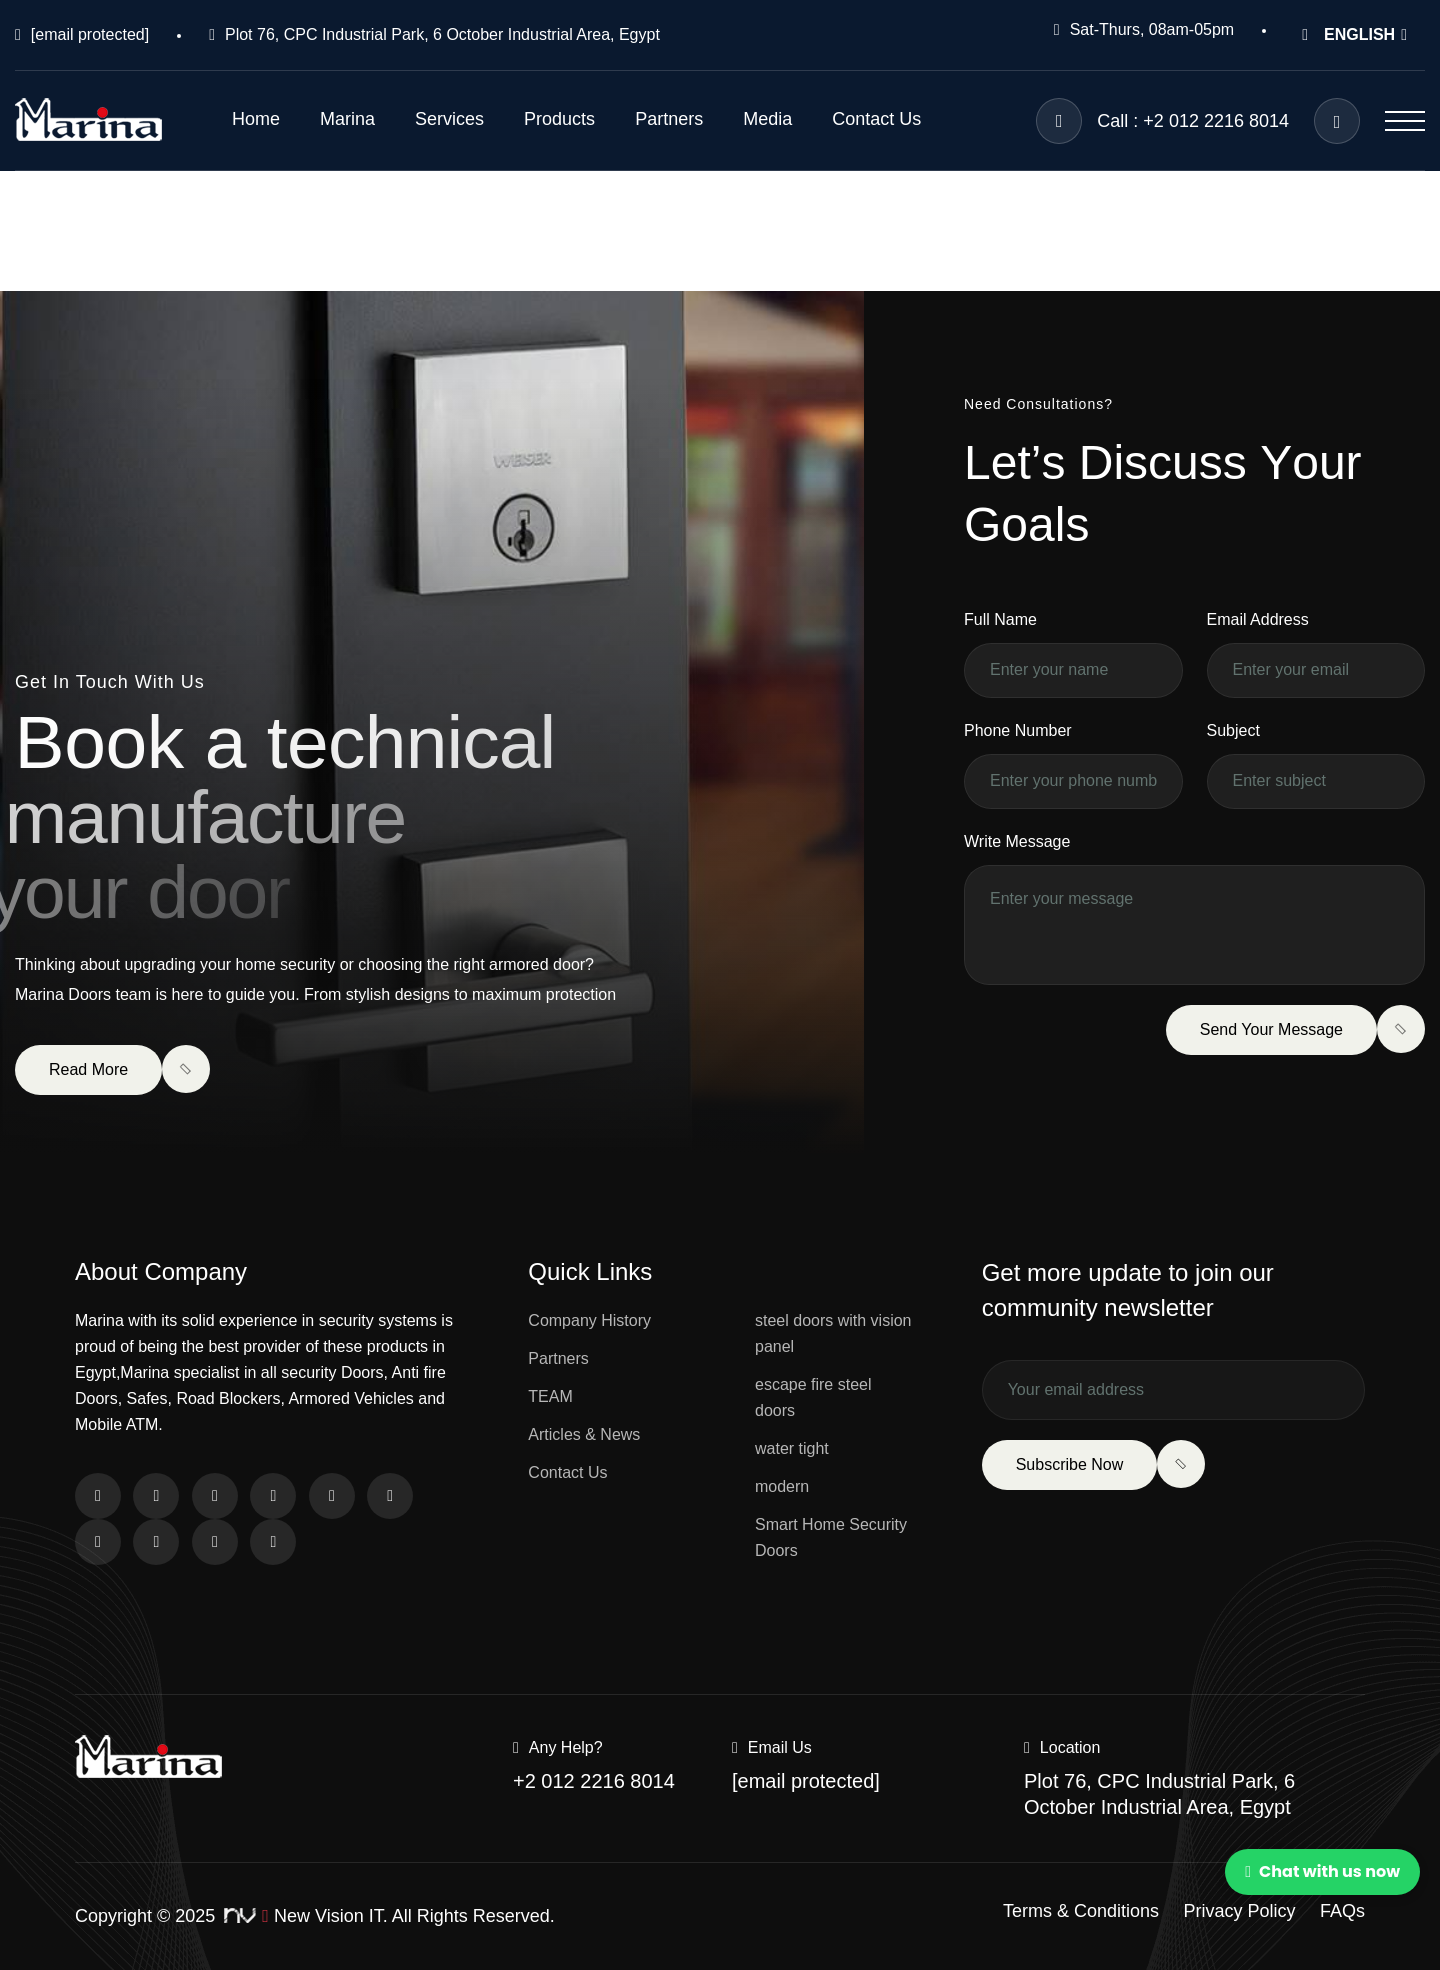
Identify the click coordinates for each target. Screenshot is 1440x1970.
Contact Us (876, 119)
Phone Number (1018, 730)
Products (559, 119)
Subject (1233, 730)
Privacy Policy (1240, 1911)
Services (449, 119)
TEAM (550, 1396)
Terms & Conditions (1081, 1911)
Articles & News (584, 1434)
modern (782, 1486)
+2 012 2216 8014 (594, 1781)
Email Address (1258, 619)
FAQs (1342, 1911)
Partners (669, 119)
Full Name (1000, 619)
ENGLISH (1354, 35)
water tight (792, 1448)
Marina (347, 119)
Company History (589, 1320)
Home (256, 119)
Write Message (1017, 841)
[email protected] (90, 34)
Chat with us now (1322, 1871)
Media (767, 119)
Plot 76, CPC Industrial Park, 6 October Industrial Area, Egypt (442, 34)
